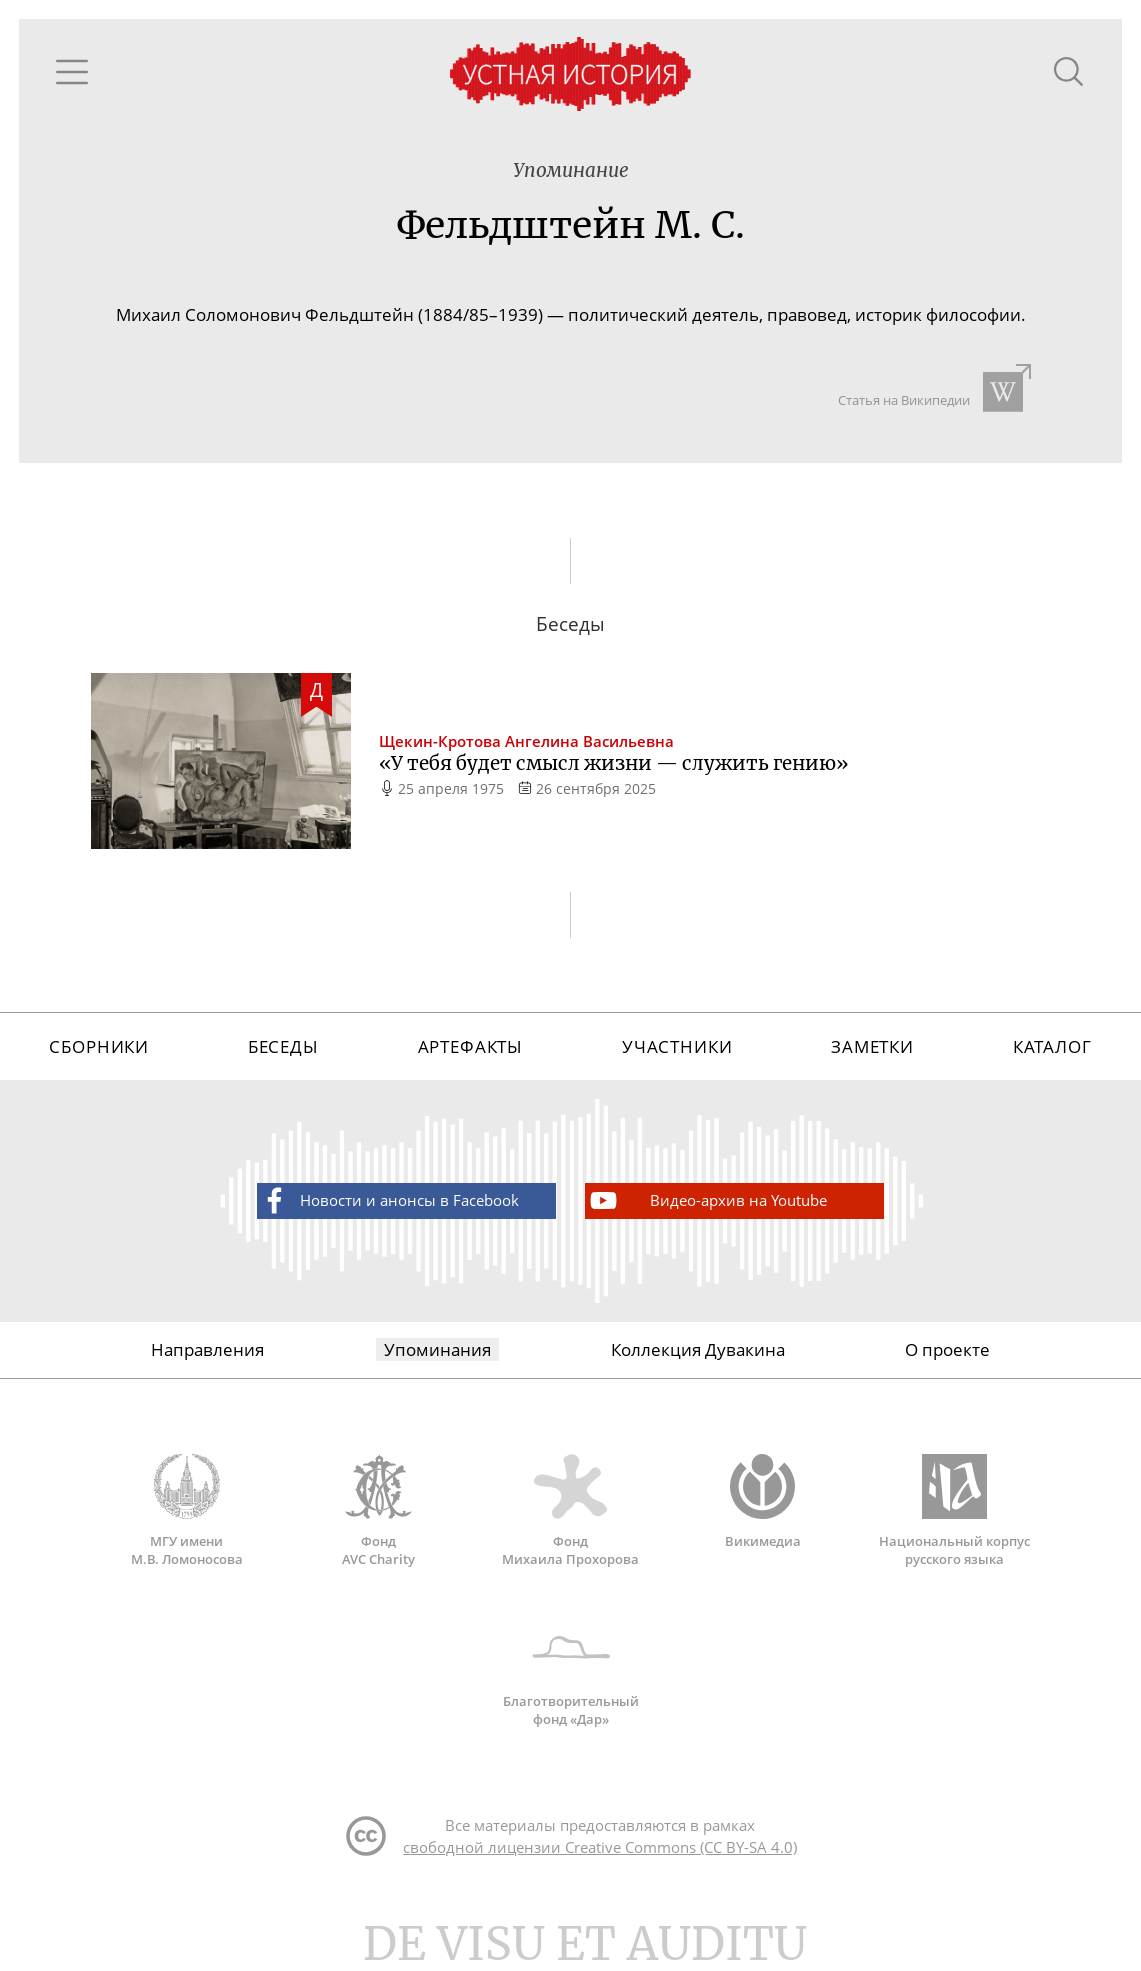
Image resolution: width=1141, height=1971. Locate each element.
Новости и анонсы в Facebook (388, 1206)
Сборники (99, 1051)
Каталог (1052, 1051)
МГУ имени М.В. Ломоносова (187, 1517)
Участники (677, 1051)
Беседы (283, 1051)
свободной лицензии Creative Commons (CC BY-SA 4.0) (600, 1855)
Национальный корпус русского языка (955, 1517)
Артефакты (471, 1051)
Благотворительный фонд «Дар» (571, 1678)
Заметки (872, 1051)
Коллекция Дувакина (698, 1356)
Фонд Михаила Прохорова (571, 1517)
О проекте (947, 1356)
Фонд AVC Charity (379, 1517)
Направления (207, 1356)
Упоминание (571, 172)
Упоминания (437, 1356)
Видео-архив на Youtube (707, 1206)
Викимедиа (763, 1508)
